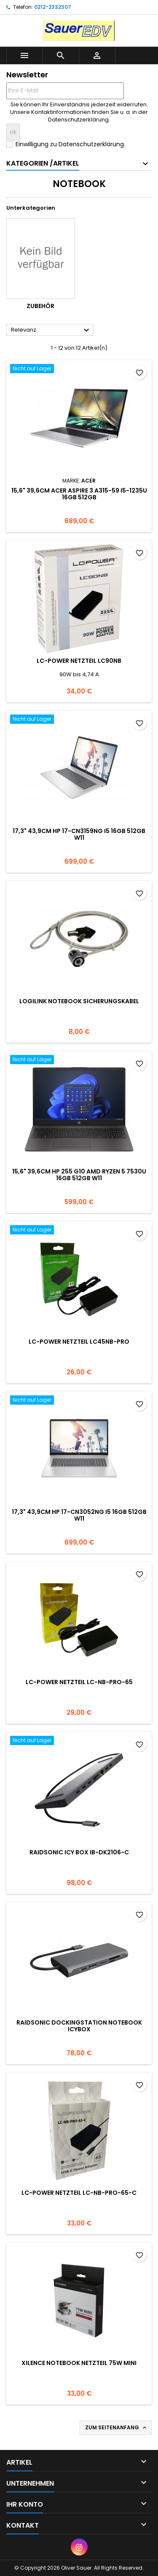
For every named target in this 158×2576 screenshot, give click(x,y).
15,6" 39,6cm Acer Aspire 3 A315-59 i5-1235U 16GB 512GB (79, 493)
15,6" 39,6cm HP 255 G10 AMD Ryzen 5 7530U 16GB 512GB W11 (79, 1174)
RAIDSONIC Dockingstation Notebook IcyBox (79, 2025)
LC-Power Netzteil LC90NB (79, 661)
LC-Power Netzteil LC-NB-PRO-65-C (79, 2192)
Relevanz (51, 330)
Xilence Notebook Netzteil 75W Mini (79, 2363)
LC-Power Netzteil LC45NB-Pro (79, 1341)
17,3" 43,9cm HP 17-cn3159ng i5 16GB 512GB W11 (79, 834)
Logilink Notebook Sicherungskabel (79, 1001)
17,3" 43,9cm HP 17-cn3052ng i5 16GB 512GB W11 (79, 1515)
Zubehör (40, 306)
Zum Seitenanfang (116, 2427)
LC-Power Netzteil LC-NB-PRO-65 (79, 1682)
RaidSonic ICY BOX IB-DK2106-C (79, 1852)
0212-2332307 (52, 7)
